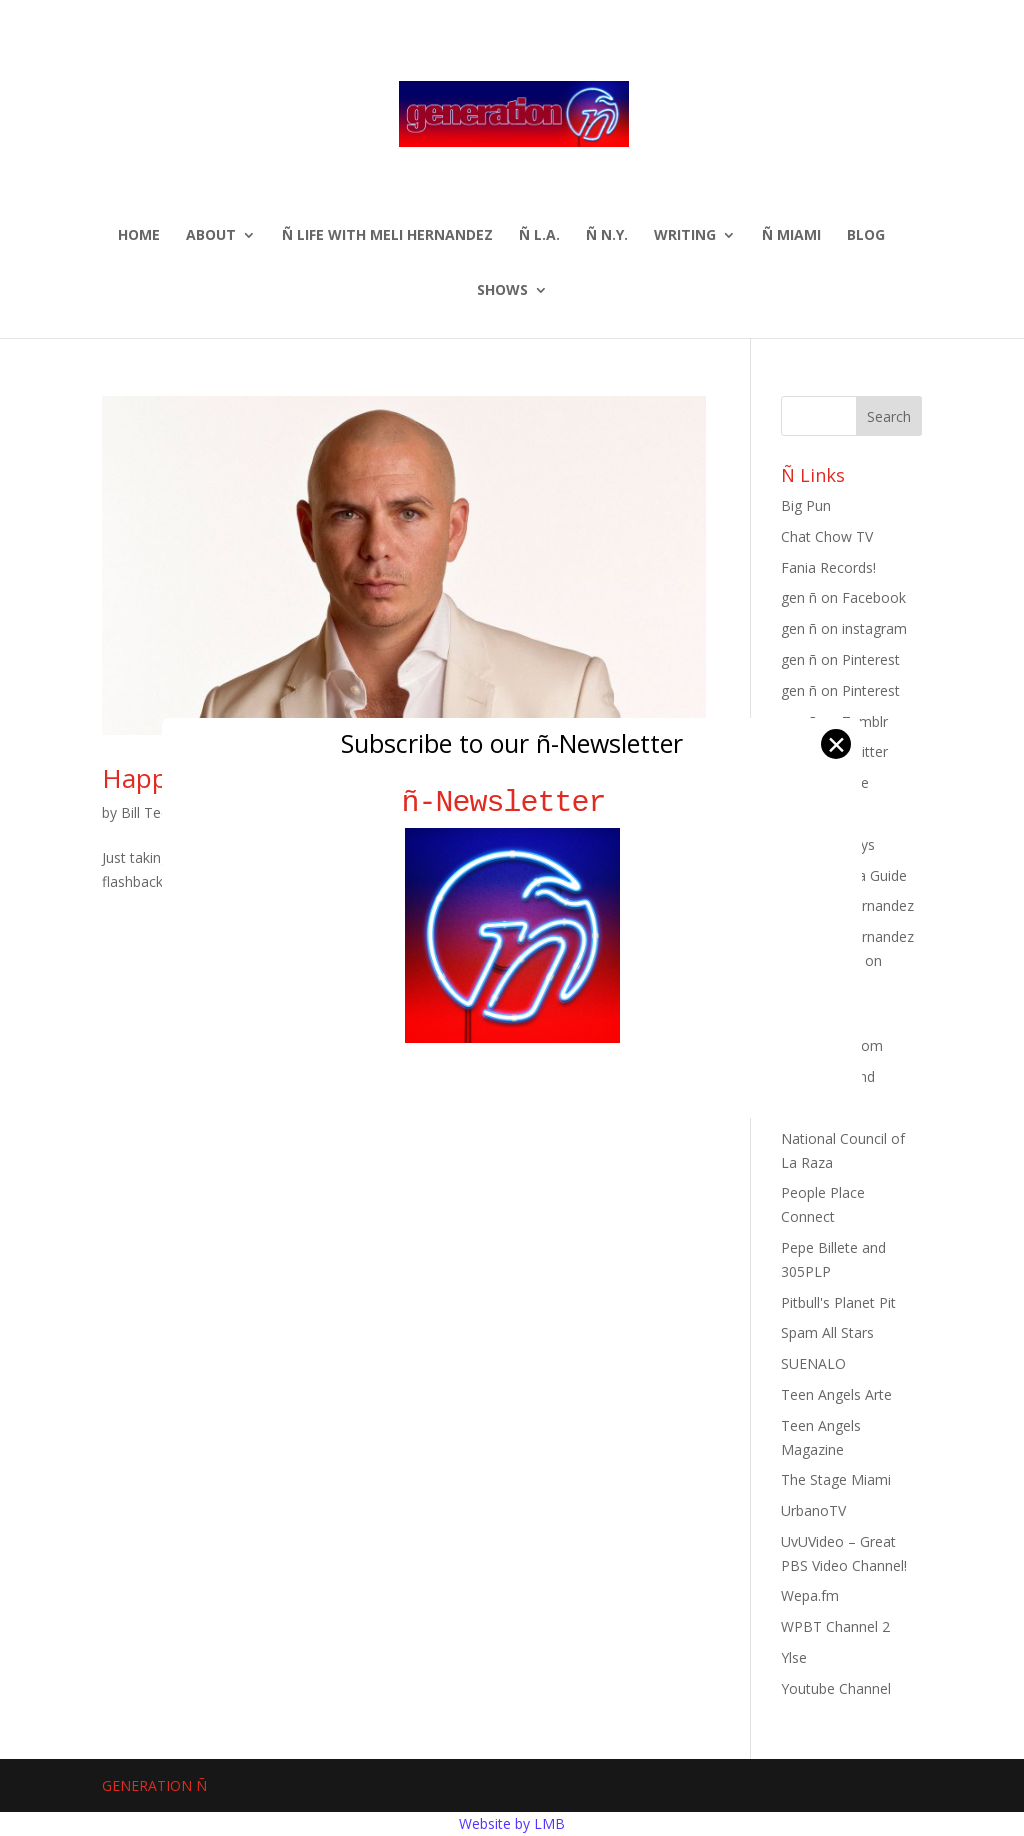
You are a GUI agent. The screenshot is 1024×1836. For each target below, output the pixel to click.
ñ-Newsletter (512, 802)
